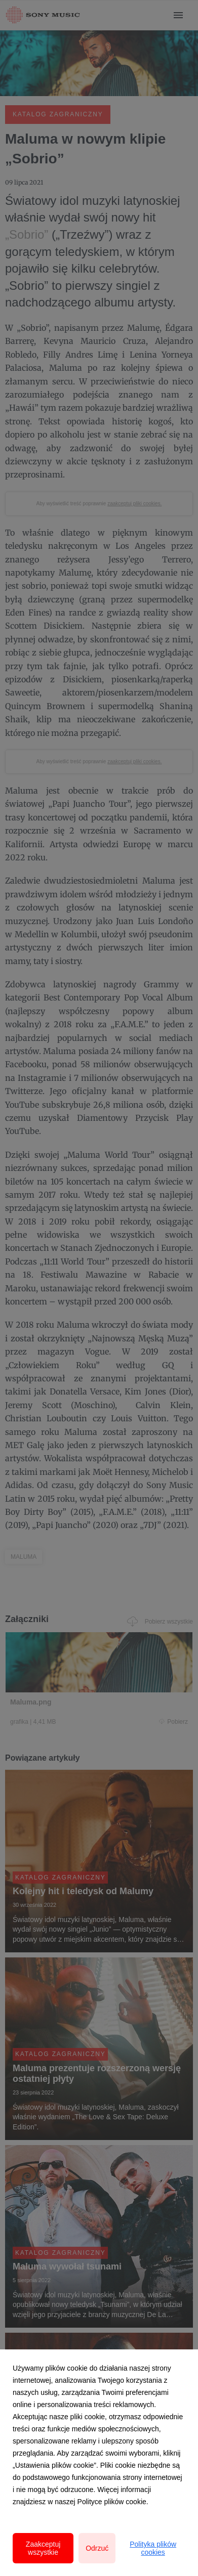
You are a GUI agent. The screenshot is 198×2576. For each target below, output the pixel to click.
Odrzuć (97, 2548)
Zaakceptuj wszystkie (43, 2548)
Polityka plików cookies (153, 2548)
